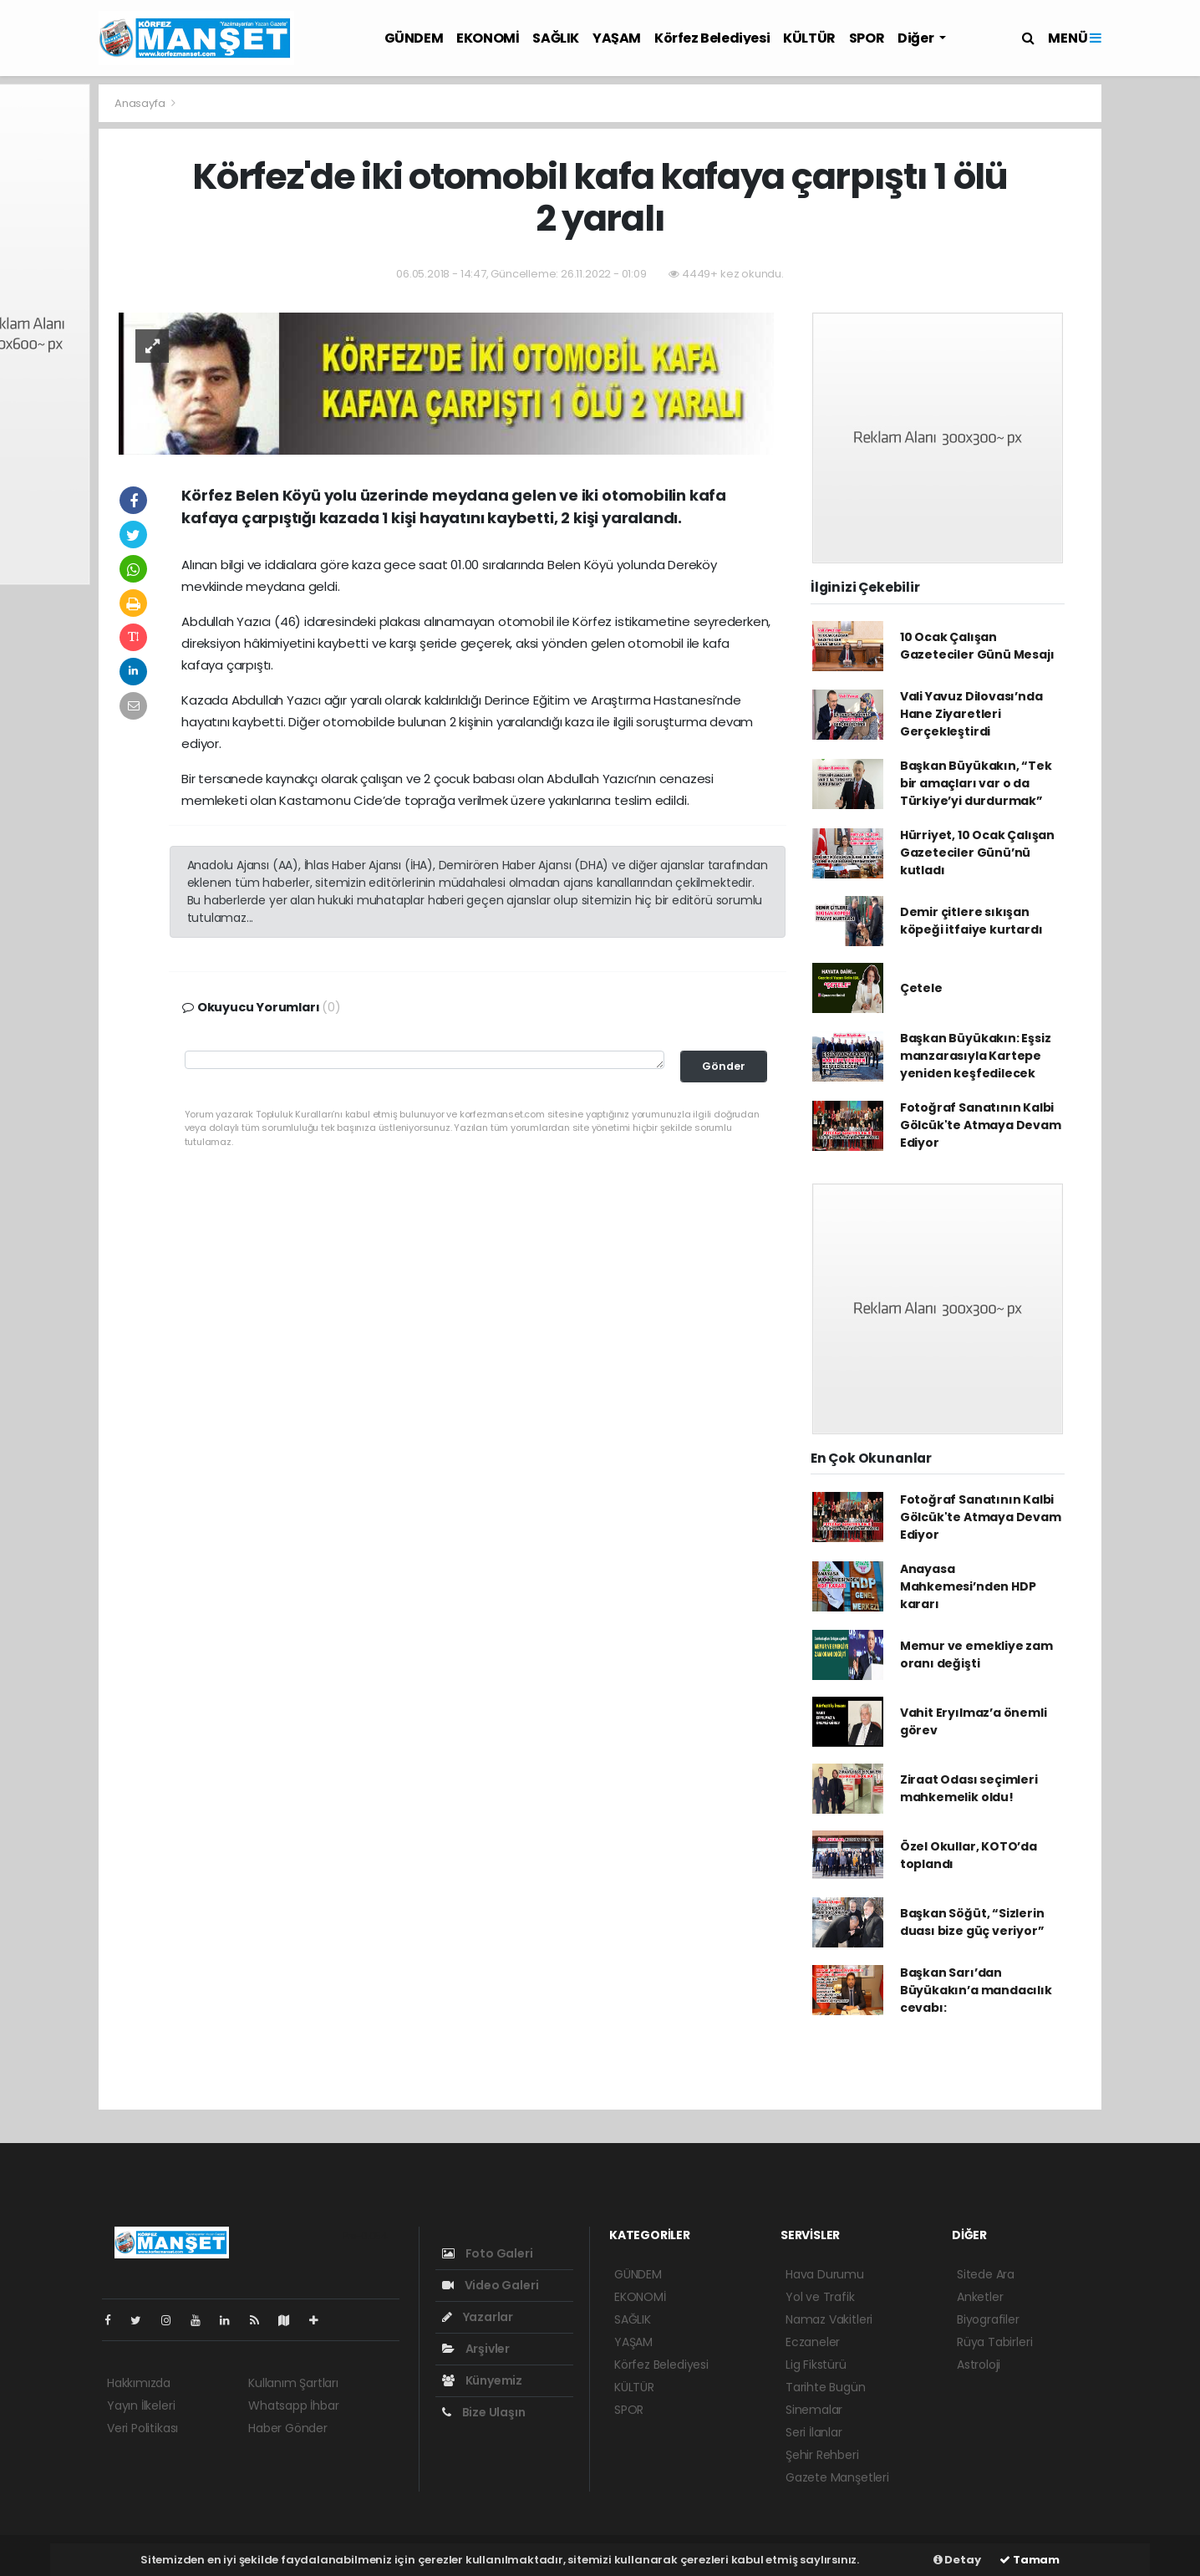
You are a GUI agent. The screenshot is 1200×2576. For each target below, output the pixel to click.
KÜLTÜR (809, 38)
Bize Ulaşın (484, 2412)
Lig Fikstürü (816, 2364)
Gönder (723, 1066)
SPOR (866, 38)
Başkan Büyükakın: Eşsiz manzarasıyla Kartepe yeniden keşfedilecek (975, 1056)
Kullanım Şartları (293, 2383)
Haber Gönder (288, 2428)
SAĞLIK (555, 38)
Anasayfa (140, 103)
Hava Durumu (825, 2274)
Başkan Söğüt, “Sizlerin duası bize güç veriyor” (972, 1922)
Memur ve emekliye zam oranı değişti (976, 1654)
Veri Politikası (142, 2428)
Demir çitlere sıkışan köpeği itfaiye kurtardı (971, 921)
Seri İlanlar (814, 2432)
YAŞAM (616, 38)
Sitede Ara (985, 2274)
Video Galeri (490, 2285)
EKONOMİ (487, 38)
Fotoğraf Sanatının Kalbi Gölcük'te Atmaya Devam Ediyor (980, 1125)
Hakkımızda (138, 2383)
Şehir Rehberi (822, 2454)
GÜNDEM (414, 38)
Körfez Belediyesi (712, 38)
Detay (957, 2560)
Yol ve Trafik (820, 2296)
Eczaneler (813, 2342)
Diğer (916, 38)
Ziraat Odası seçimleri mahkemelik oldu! (969, 1788)
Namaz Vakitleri (829, 2319)
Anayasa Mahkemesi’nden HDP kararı (968, 1586)
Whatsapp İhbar (293, 2405)
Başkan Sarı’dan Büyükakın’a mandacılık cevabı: (976, 1990)
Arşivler (476, 2348)
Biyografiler (988, 2319)
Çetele (921, 988)
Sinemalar (814, 2409)
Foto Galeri (487, 2253)
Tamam (1029, 2560)
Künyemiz (482, 2380)
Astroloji (978, 2364)
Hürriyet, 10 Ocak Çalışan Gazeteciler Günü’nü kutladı (977, 852)
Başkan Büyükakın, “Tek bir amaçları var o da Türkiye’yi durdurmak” (976, 783)
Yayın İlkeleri (141, 2405)
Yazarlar (477, 2317)
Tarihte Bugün (826, 2387)
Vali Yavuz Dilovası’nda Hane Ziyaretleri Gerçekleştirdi (971, 714)
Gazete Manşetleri (837, 2477)
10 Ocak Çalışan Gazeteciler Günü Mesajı (977, 646)
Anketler (980, 2296)
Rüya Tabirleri (994, 2342)
